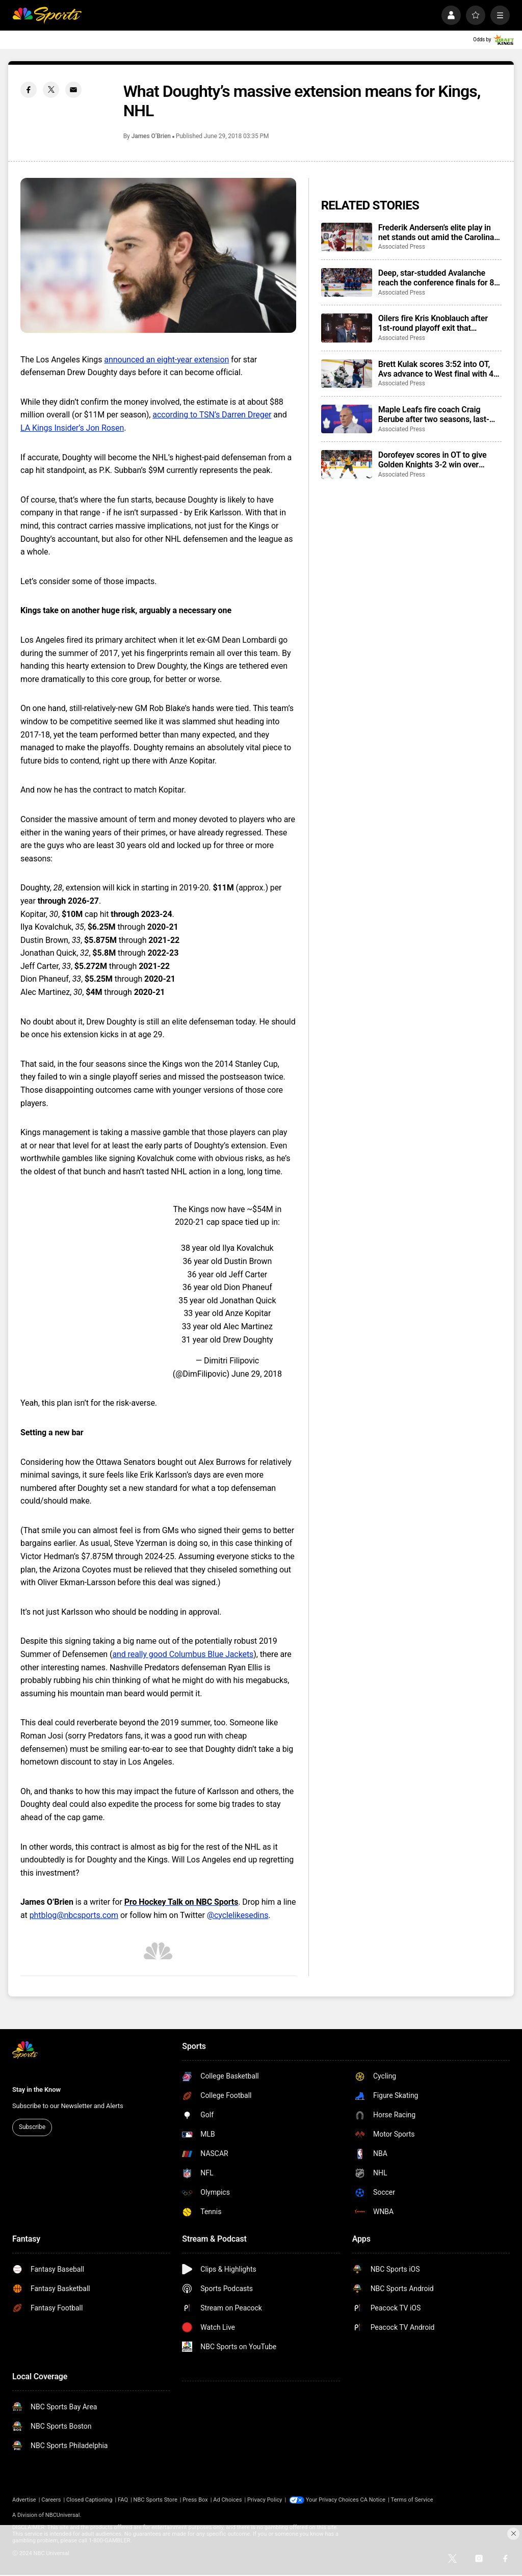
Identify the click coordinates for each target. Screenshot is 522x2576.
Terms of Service (412, 2499)
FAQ (123, 2499)
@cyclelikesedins (238, 1915)
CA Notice (372, 2499)
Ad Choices (227, 2499)
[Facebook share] (28, 90)
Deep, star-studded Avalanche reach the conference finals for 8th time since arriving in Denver (440, 277)
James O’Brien (151, 136)
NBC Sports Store (155, 2499)
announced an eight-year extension (166, 359)
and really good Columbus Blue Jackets (182, 1654)
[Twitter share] (51, 90)
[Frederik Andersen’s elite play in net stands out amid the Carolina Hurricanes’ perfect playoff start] (346, 237)
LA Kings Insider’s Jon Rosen (72, 428)
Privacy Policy (264, 2499)
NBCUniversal (62, 2515)
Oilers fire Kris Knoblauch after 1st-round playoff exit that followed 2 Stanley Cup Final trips (438, 323)
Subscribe (32, 2127)
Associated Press (401, 246)
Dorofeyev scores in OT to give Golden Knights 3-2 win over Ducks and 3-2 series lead (432, 459)
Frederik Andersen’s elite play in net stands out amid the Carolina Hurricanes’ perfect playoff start (436, 232)
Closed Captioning (89, 2499)
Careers (51, 2499)
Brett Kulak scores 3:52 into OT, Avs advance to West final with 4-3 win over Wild (439, 369)
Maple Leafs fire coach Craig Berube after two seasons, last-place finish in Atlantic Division (433, 414)
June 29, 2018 (256, 1374)
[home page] (47, 15)
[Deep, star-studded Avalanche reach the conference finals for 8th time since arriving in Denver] (346, 282)
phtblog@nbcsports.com (74, 1915)
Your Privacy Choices (332, 2499)
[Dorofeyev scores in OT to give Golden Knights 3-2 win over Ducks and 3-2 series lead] (346, 464)
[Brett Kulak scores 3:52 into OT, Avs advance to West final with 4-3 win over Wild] (346, 373)
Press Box (194, 2499)
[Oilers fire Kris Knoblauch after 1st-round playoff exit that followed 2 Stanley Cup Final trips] (346, 327)
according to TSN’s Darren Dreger (211, 414)
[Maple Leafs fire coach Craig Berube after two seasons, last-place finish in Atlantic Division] (346, 419)
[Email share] (73, 90)
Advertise (24, 2499)
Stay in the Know (36, 2089)
